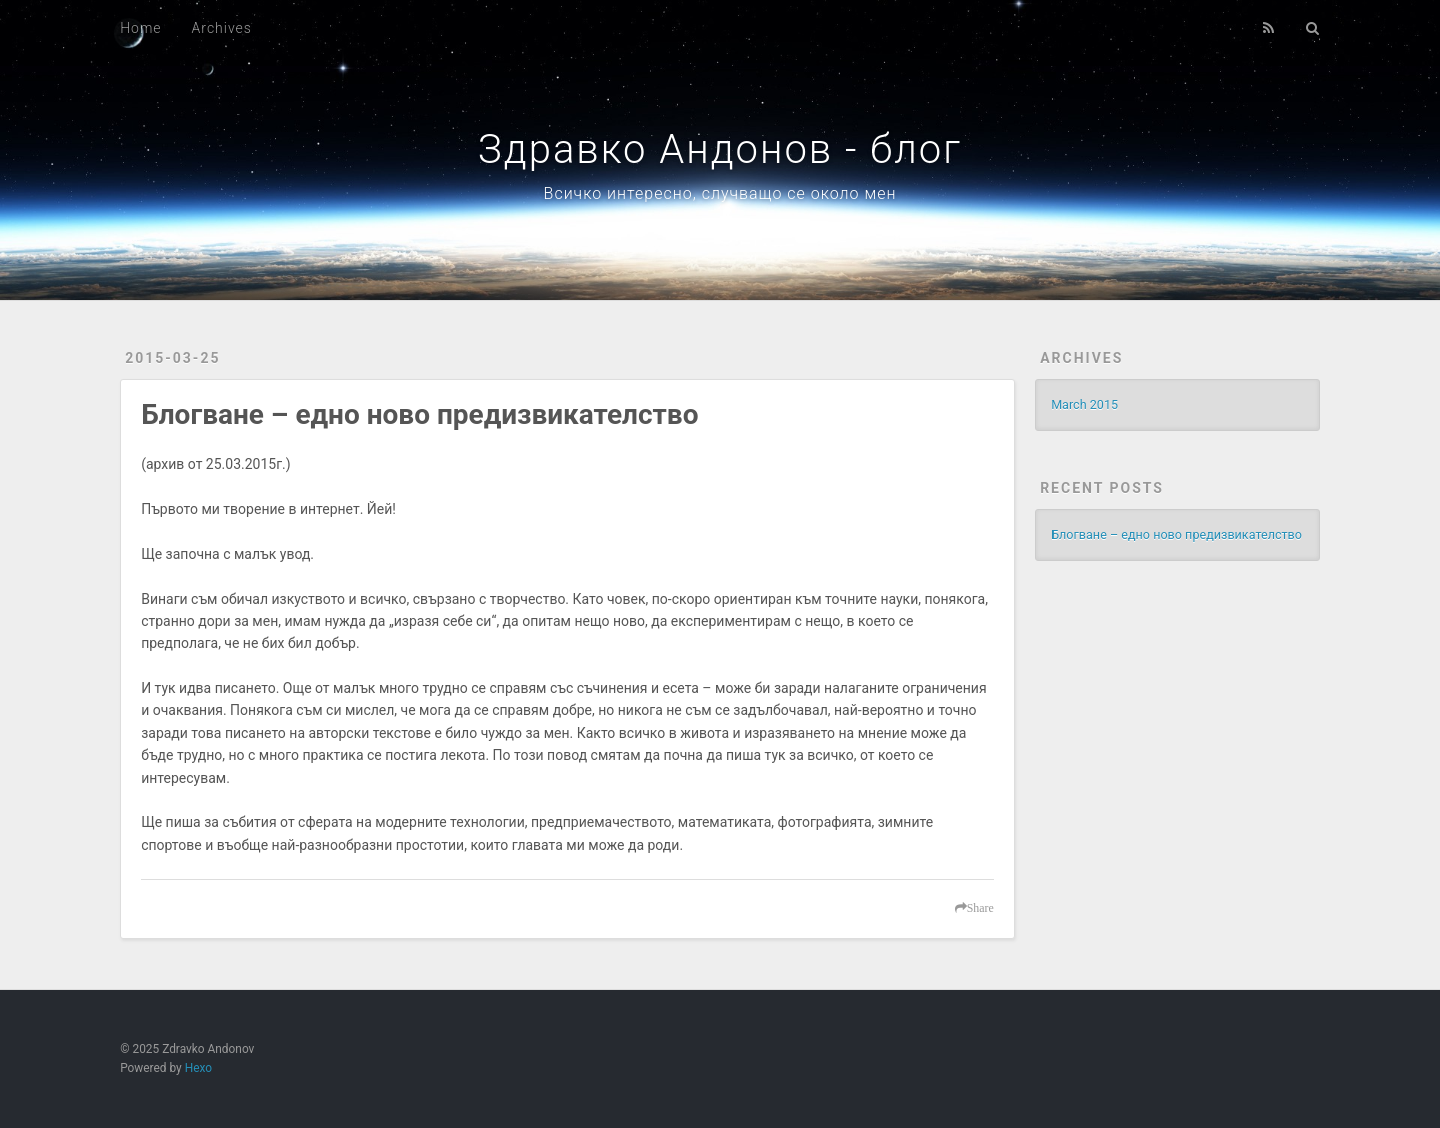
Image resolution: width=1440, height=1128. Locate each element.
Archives (222, 28)
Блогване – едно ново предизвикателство (419, 414)
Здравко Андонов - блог (720, 149)
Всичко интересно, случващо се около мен (720, 193)
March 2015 (1084, 404)
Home (140, 28)
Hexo (198, 1068)
